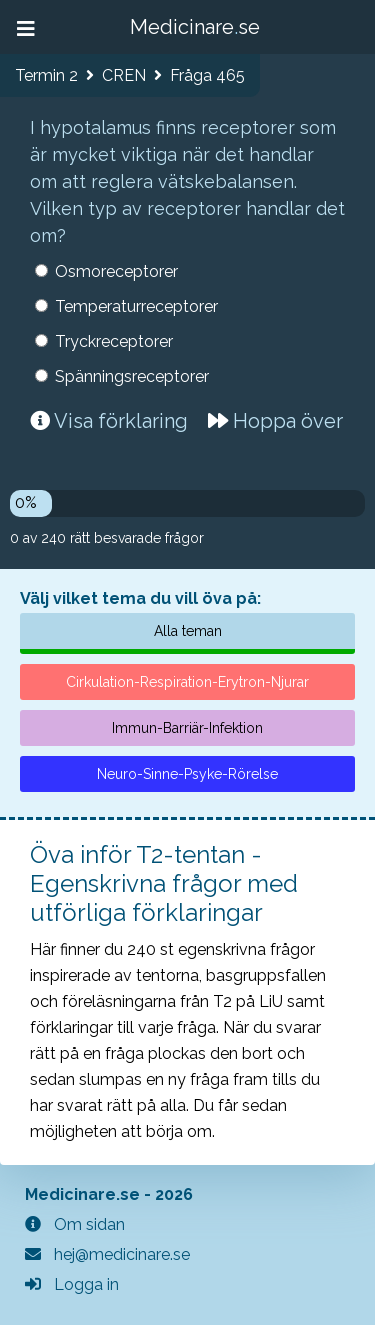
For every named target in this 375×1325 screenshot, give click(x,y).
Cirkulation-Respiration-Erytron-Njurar (187, 682)
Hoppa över (275, 421)
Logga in (72, 1284)
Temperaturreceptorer (136, 306)
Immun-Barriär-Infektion (187, 728)
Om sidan (75, 1224)
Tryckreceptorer (114, 341)
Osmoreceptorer (116, 271)
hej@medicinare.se (107, 1254)
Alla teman (188, 631)
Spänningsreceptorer (132, 376)
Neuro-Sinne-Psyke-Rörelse (187, 774)
